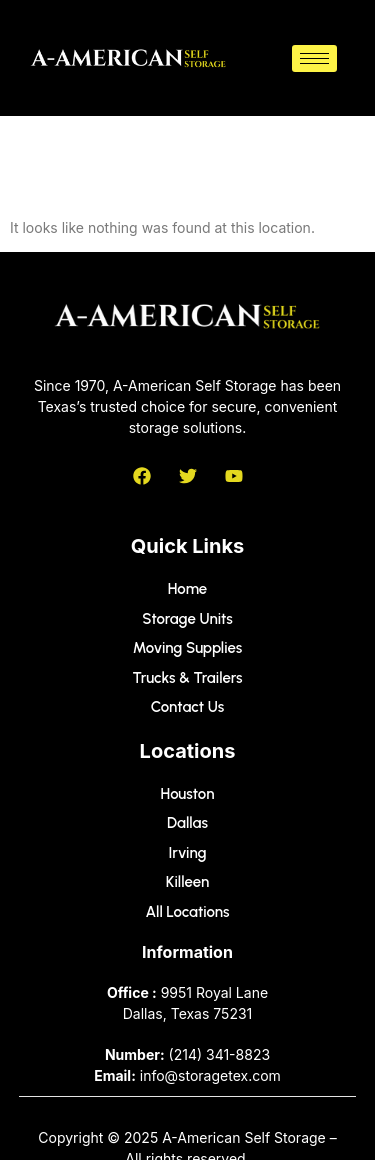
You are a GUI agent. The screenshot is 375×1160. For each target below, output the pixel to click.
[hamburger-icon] (314, 58)
